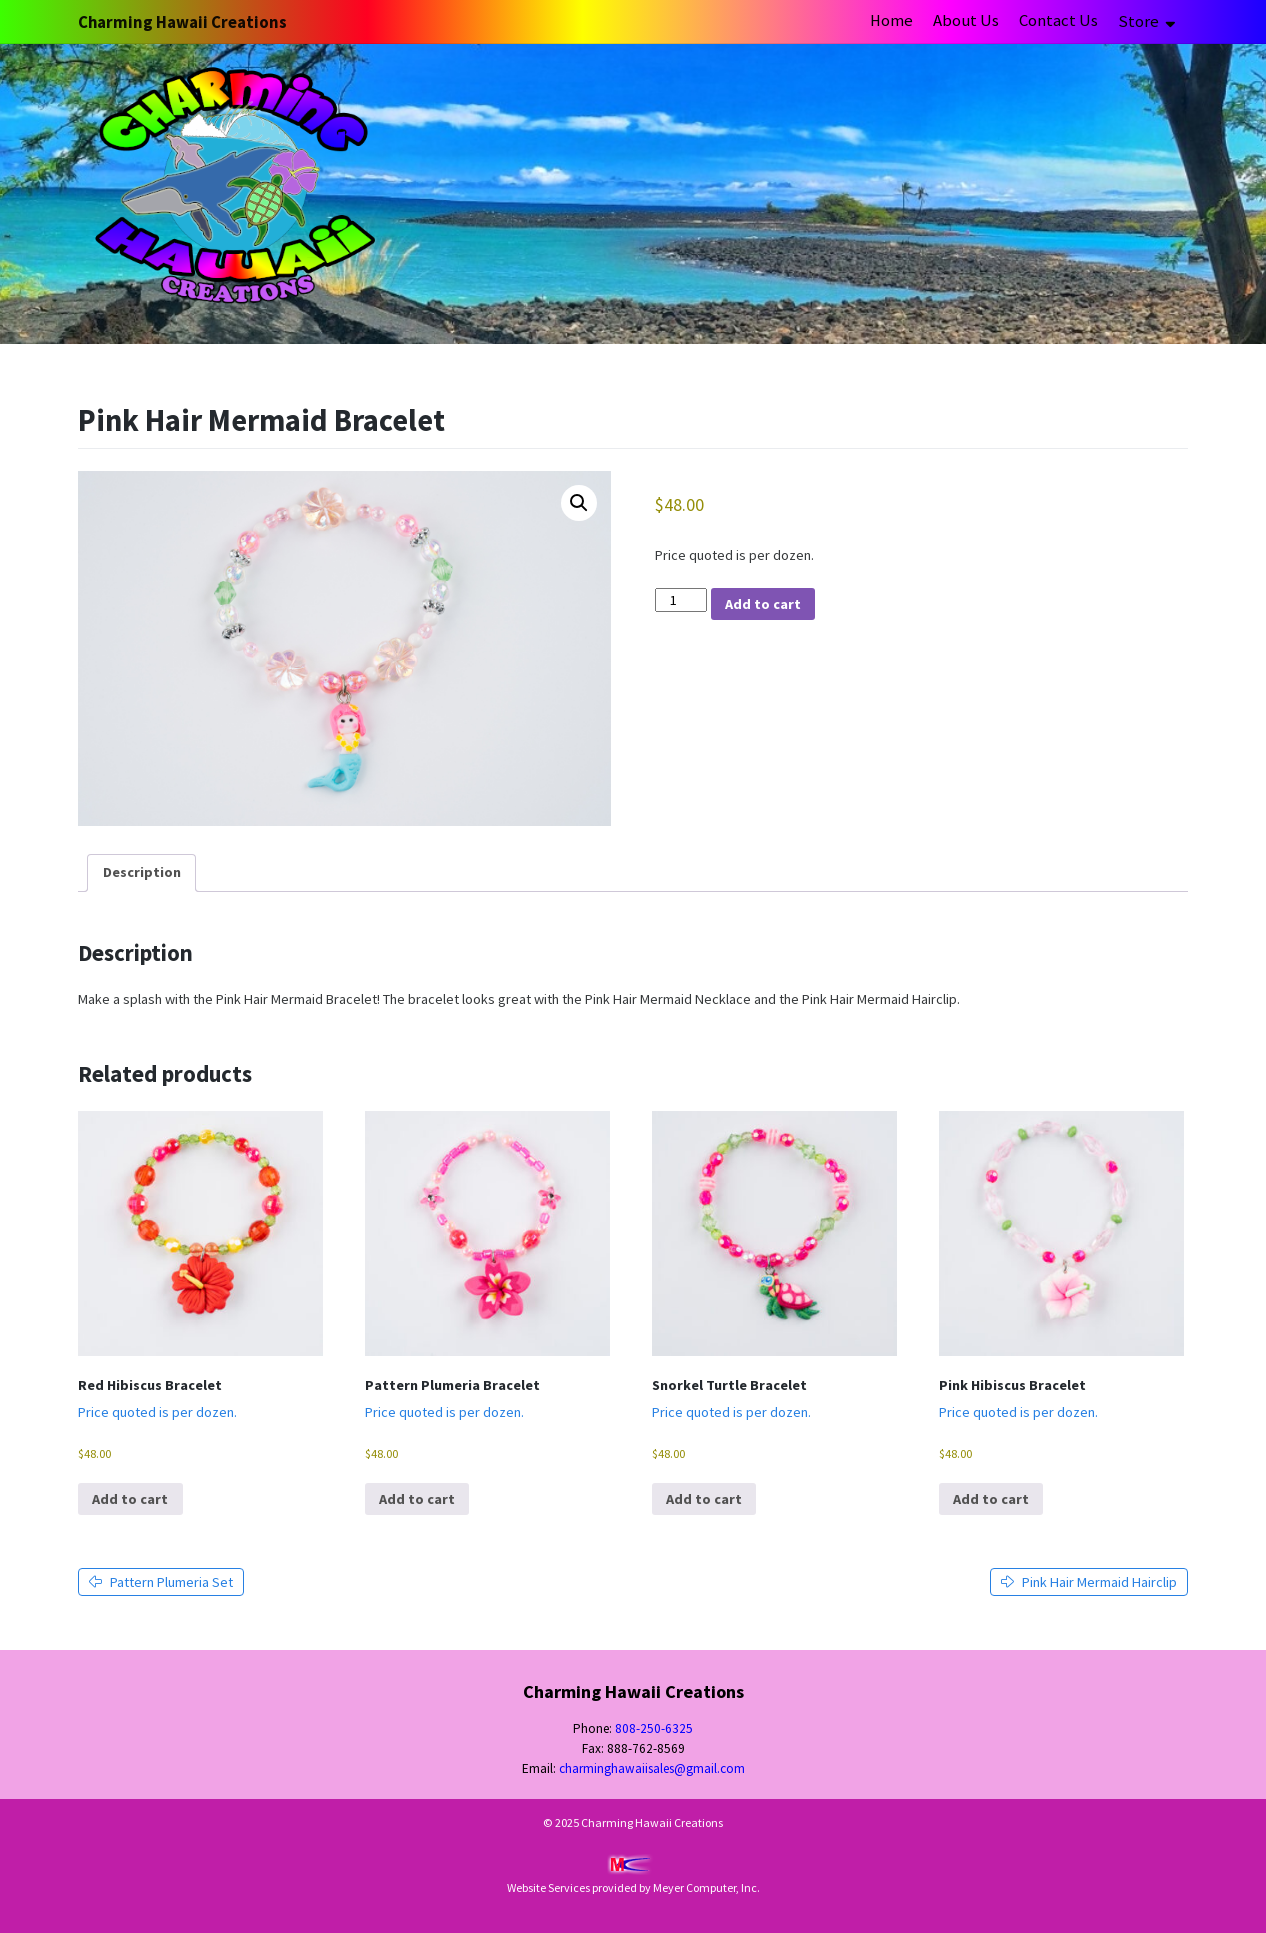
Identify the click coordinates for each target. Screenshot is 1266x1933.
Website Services (548, 1887)
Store (1140, 21)
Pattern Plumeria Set (161, 1582)
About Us (966, 20)
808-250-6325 (654, 1728)
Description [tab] (142, 872)
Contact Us (1058, 20)
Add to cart (763, 604)
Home (891, 20)
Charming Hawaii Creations (182, 22)
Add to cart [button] (130, 1499)
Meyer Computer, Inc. (706, 1887)
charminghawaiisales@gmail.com (652, 1768)
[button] (579, 503)
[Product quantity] (681, 600)
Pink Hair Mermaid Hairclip (1089, 1582)
